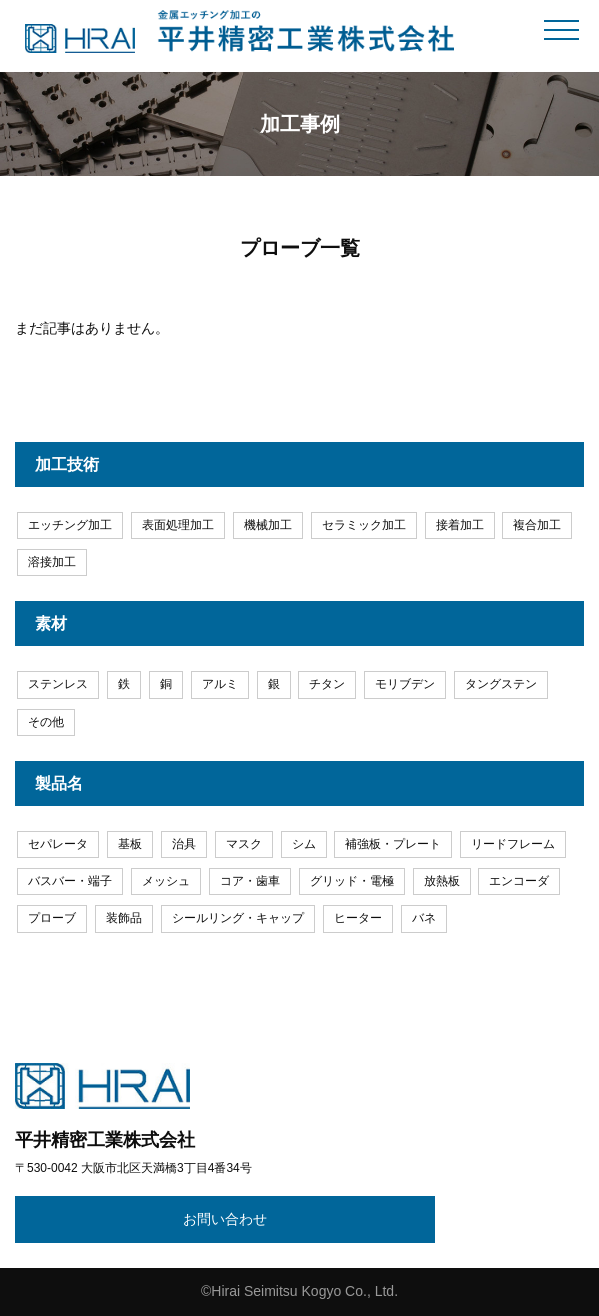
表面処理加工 (178, 525)
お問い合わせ (225, 1219)
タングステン (501, 684)
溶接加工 (52, 562)
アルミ (220, 684)
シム (304, 844)
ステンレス (58, 684)
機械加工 (268, 525)
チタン (327, 684)
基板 (130, 844)
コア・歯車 (250, 881)
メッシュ (166, 881)
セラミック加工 (364, 525)
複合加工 (537, 525)
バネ (424, 918)
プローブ (52, 918)
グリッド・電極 (352, 881)
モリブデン (405, 684)
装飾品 (124, 918)
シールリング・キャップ (238, 918)
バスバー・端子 (70, 881)
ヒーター (358, 918)
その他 (46, 722)
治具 (184, 844)
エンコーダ (519, 881)
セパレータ (58, 844)
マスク (244, 844)
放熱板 (442, 881)
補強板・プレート (393, 844)
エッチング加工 (70, 525)
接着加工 (460, 525)
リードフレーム (513, 844)
